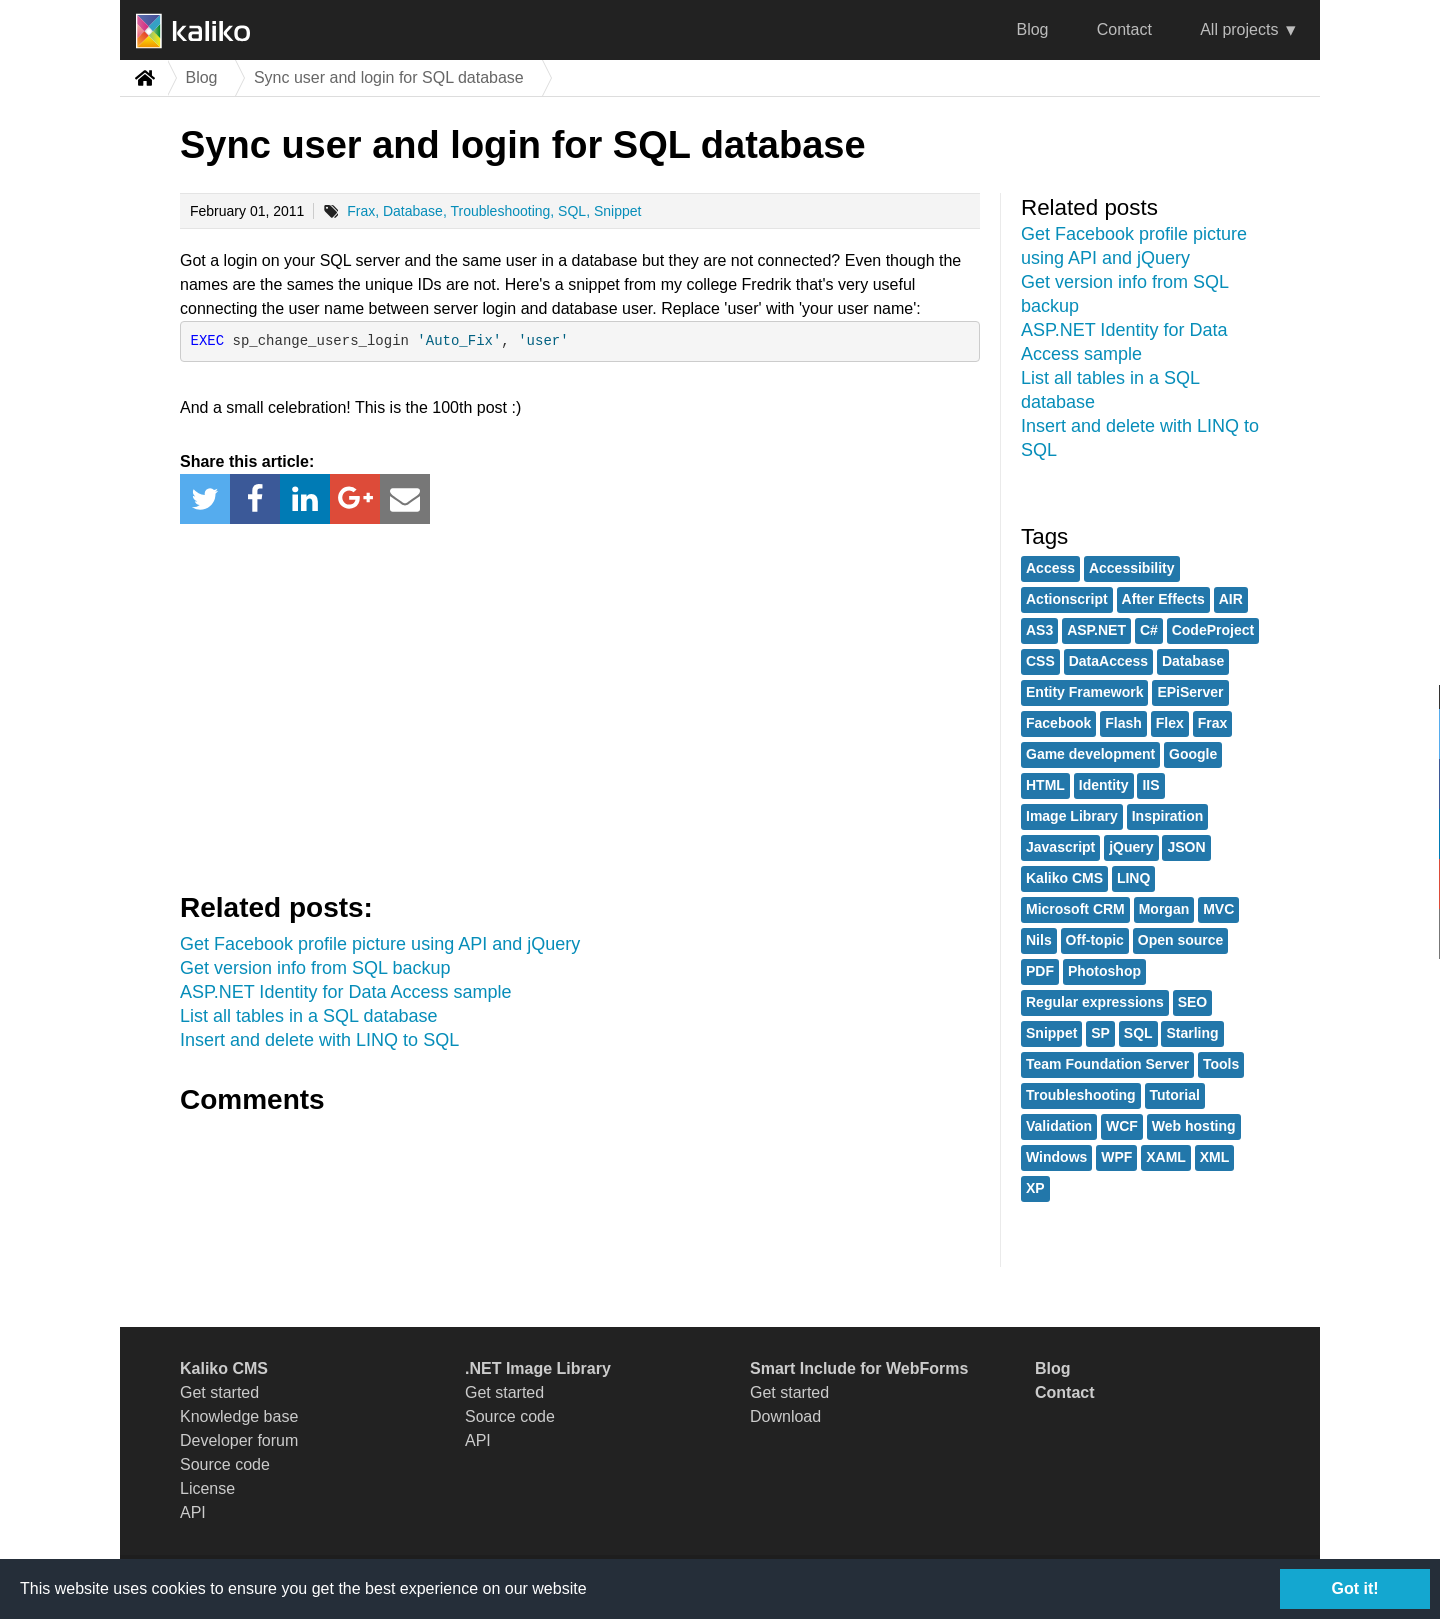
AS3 (1039, 630)
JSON (1186, 847)
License (207, 1488)
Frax (361, 211)
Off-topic (1095, 940)
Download (785, 1416)
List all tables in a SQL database (309, 1016)
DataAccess (1108, 661)
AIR (1231, 599)
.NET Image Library (538, 1368)
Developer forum (239, 1440)
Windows (1056, 1157)
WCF (1122, 1126)
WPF (1116, 1157)
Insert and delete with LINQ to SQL (319, 1040)
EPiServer (1190, 692)
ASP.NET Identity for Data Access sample (346, 992)
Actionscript (1067, 599)
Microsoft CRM (1075, 909)
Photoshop (1104, 971)
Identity (1104, 785)
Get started (219, 1392)
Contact (1124, 29)
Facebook (1058, 723)
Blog (1032, 29)
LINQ (1133, 878)
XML (1215, 1157)
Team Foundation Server (1107, 1064)
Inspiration (1168, 816)
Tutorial (1175, 1095)
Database (413, 211)
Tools (1221, 1064)
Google (1193, 754)
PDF (1040, 971)
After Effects (1163, 599)
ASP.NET (1096, 630)
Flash (1123, 723)
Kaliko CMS (1064, 878)
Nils (1039, 940)
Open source (1181, 940)
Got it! (1354, 1588)
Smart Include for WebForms (859, 1368)
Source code (225, 1464)
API (193, 1512)
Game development (1090, 754)
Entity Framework (1084, 692)
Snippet (617, 211)
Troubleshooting (500, 211)
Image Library (1072, 816)
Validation (1059, 1126)
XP (1035, 1188)
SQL (572, 211)
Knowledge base (239, 1416)
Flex (1170, 723)
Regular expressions (1095, 1002)
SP (1100, 1033)
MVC (1218, 909)
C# (1149, 630)
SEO (1193, 1002)
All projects (1239, 29)
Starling (1192, 1033)
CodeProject (1213, 630)
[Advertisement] (580, 704)
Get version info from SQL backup (315, 968)
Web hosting (1194, 1126)
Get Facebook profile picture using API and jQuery (380, 944)
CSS (1040, 661)
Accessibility (1132, 568)
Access (1050, 568)
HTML (1045, 785)
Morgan (1164, 909)
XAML (1166, 1157)
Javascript (1060, 847)
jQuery (1131, 847)
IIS (1150, 785)
